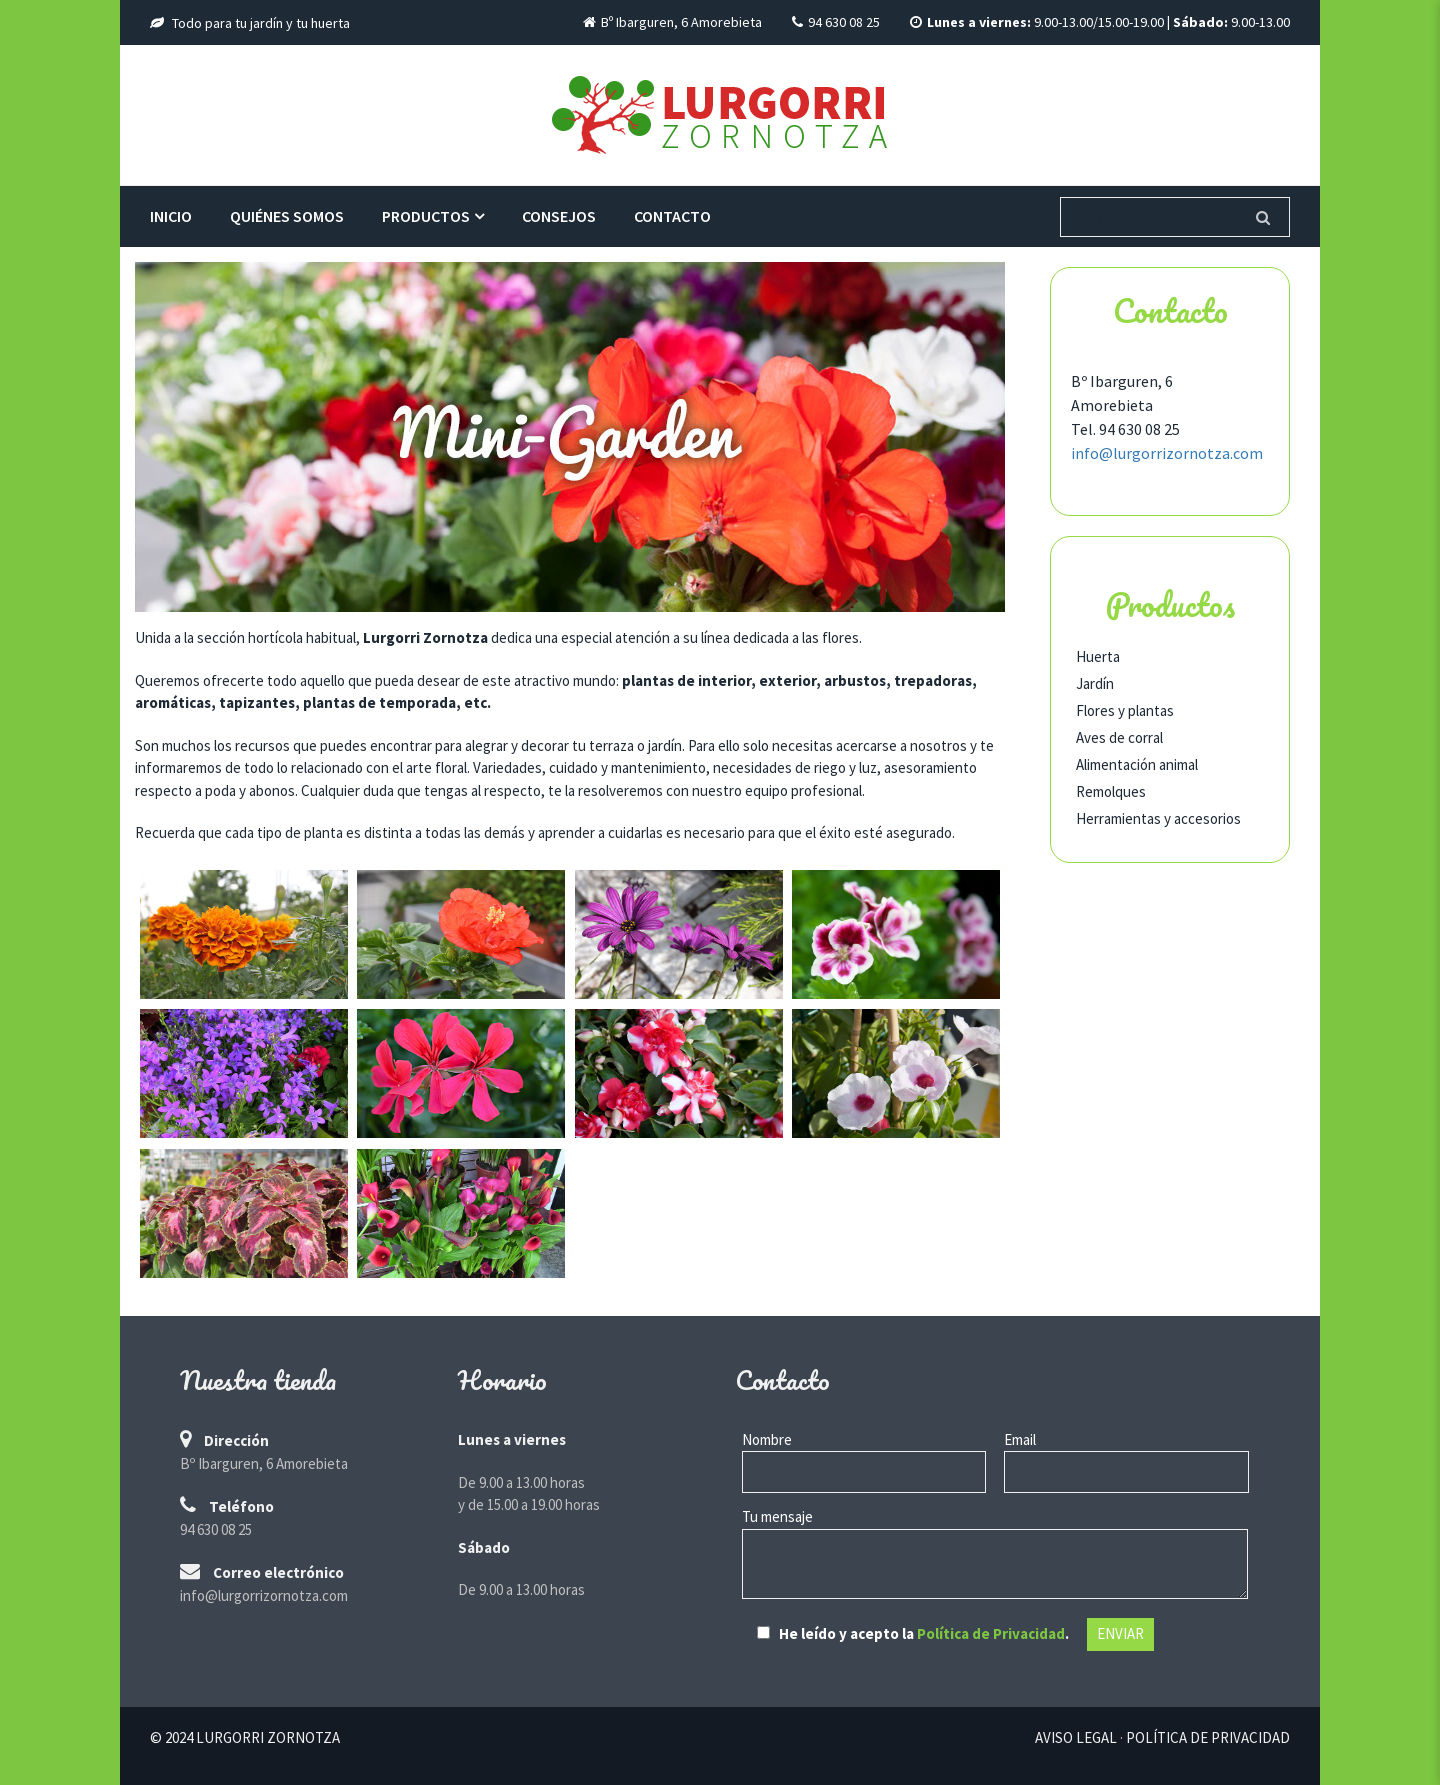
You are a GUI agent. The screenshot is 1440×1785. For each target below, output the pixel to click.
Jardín (1095, 683)
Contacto (672, 216)
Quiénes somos (287, 216)
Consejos (559, 216)
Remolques (1111, 791)
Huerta (1098, 656)
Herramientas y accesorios (1158, 818)
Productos (426, 216)
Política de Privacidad (991, 1633)
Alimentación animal (1137, 764)
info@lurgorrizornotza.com (1167, 453)
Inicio (171, 216)
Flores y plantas (1125, 710)
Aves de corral (1119, 737)
